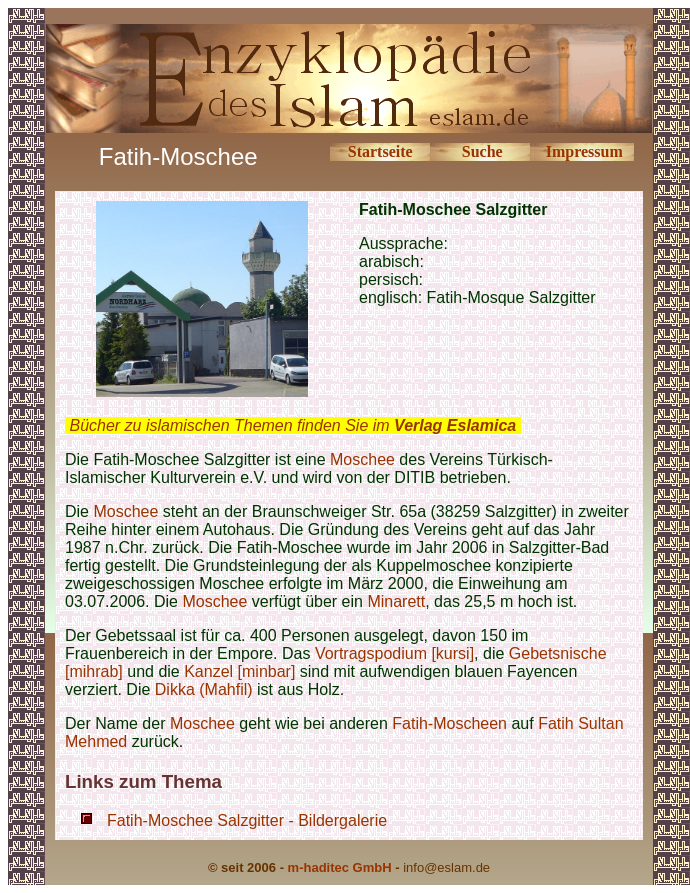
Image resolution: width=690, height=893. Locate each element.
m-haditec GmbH (340, 867)
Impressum (584, 151)
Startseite (380, 151)
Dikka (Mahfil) (204, 689)
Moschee (362, 459)
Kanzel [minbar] (239, 671)
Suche (482, 151)
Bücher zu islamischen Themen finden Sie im (292, 425)
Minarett (396, 601)
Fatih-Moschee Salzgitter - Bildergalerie (247, 820)
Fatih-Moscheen (449, 723)
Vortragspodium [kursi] (394, 653)
